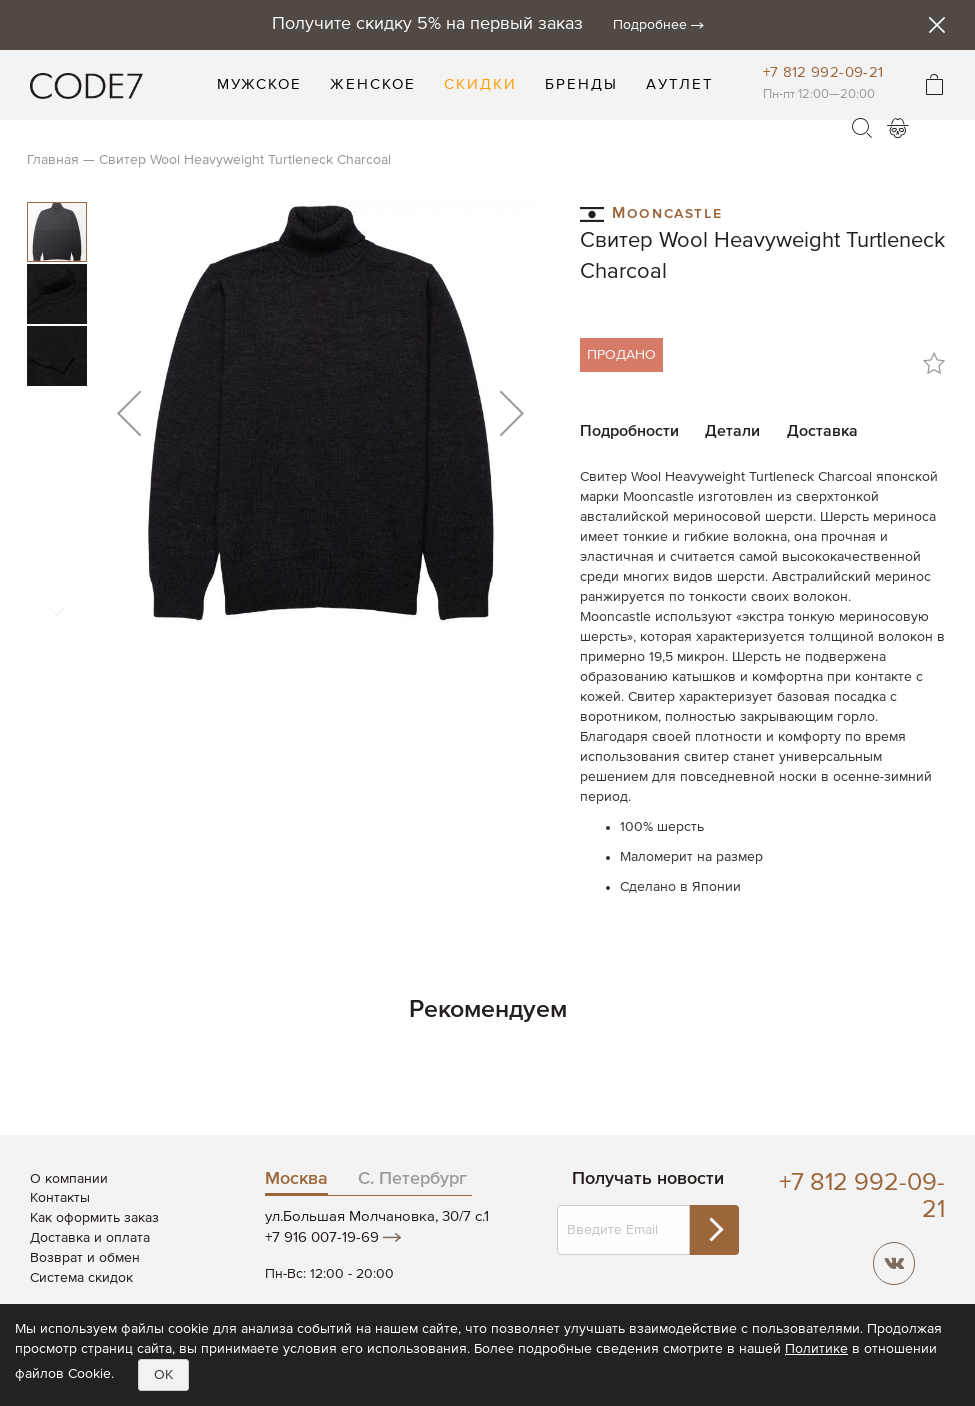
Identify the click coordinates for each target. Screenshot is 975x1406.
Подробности (629, 432)
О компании (69, 1179)
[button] (129, 413)
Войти (898, 128)
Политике (816, 1349)
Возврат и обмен (85, 1258)
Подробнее (650, 25)
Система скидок (81, 1278)
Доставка (822, 432)
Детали (732, 432)
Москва (296, 1179)
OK (163, 1375)
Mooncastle (651, 212)
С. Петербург (412, 1179)
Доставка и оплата (90, 1238)
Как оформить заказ (94, 1218)
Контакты (60, 1198)
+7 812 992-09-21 (823, 72)
